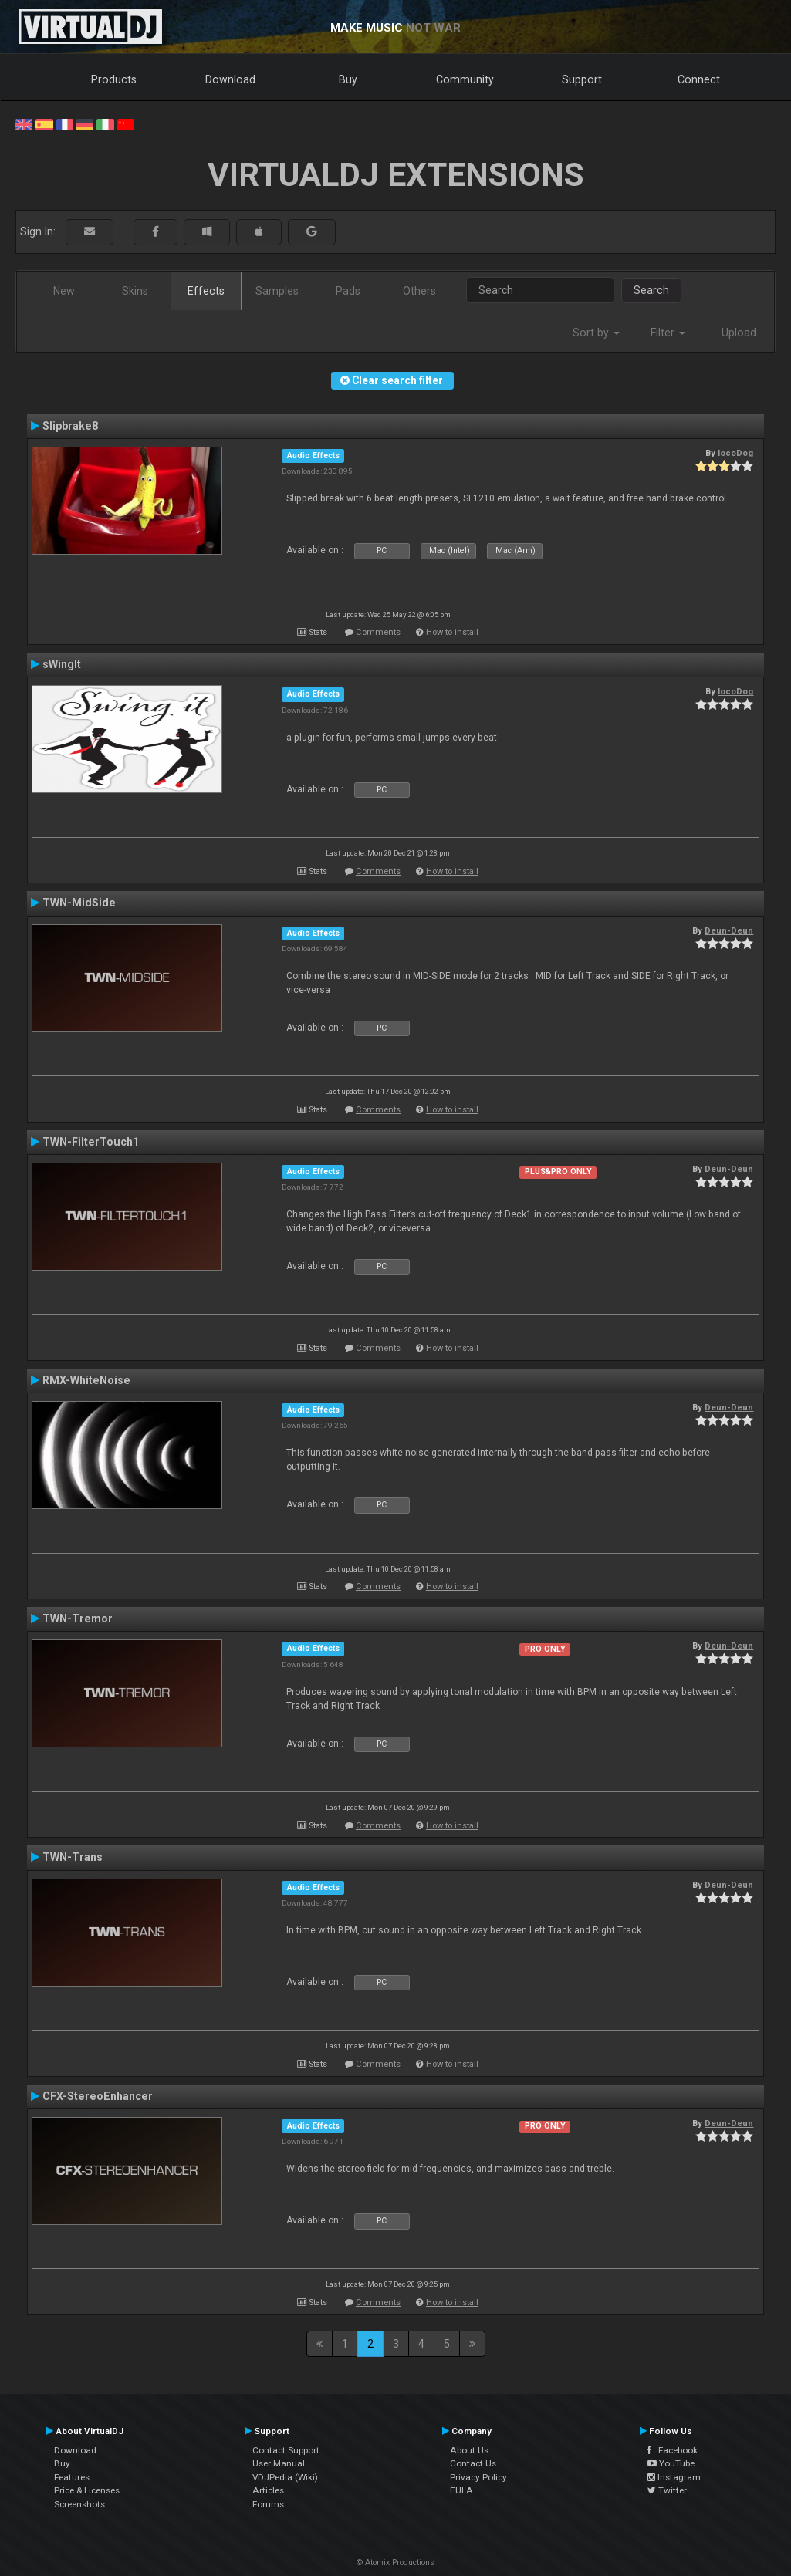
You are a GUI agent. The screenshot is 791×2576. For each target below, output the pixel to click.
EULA (461, 2490)
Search (651, 290)
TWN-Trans (72, 1857)
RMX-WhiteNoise (86, 1380)
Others (419, 291)
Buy (348, 79)
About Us (469, 2450)
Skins (135, 291)
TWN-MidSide (79, 902)
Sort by (596, 332)
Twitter (667, 2490)
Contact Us (473, 2463)
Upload (739, 332)
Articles (268, 2490)
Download (230, 79)
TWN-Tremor (77, 1618)
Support (582, 79)
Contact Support (285, 2450)
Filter (668, 332)
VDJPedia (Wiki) (285, 2477)
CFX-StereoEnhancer (97, 2096)
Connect (699, 79)
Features (72, 2477)
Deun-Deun (729, 930)
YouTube (671, 2463)
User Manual (278, 2463)
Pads (348, 291)
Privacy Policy (478, 2477)
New (64, 291)
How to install (452, 632)
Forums (268, 2504)
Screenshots (79, 2504)
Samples (277, 291)
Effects (206, 291)
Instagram (674, 2477)
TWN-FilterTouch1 (90, 1142)
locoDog (735, 452)
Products (114, 79)
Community (465, 79)
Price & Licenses (87, 2490)
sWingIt (61, 664)
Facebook (672, 2450)
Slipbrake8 (70, 426)
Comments (378, 632)
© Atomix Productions (395, 2562)
